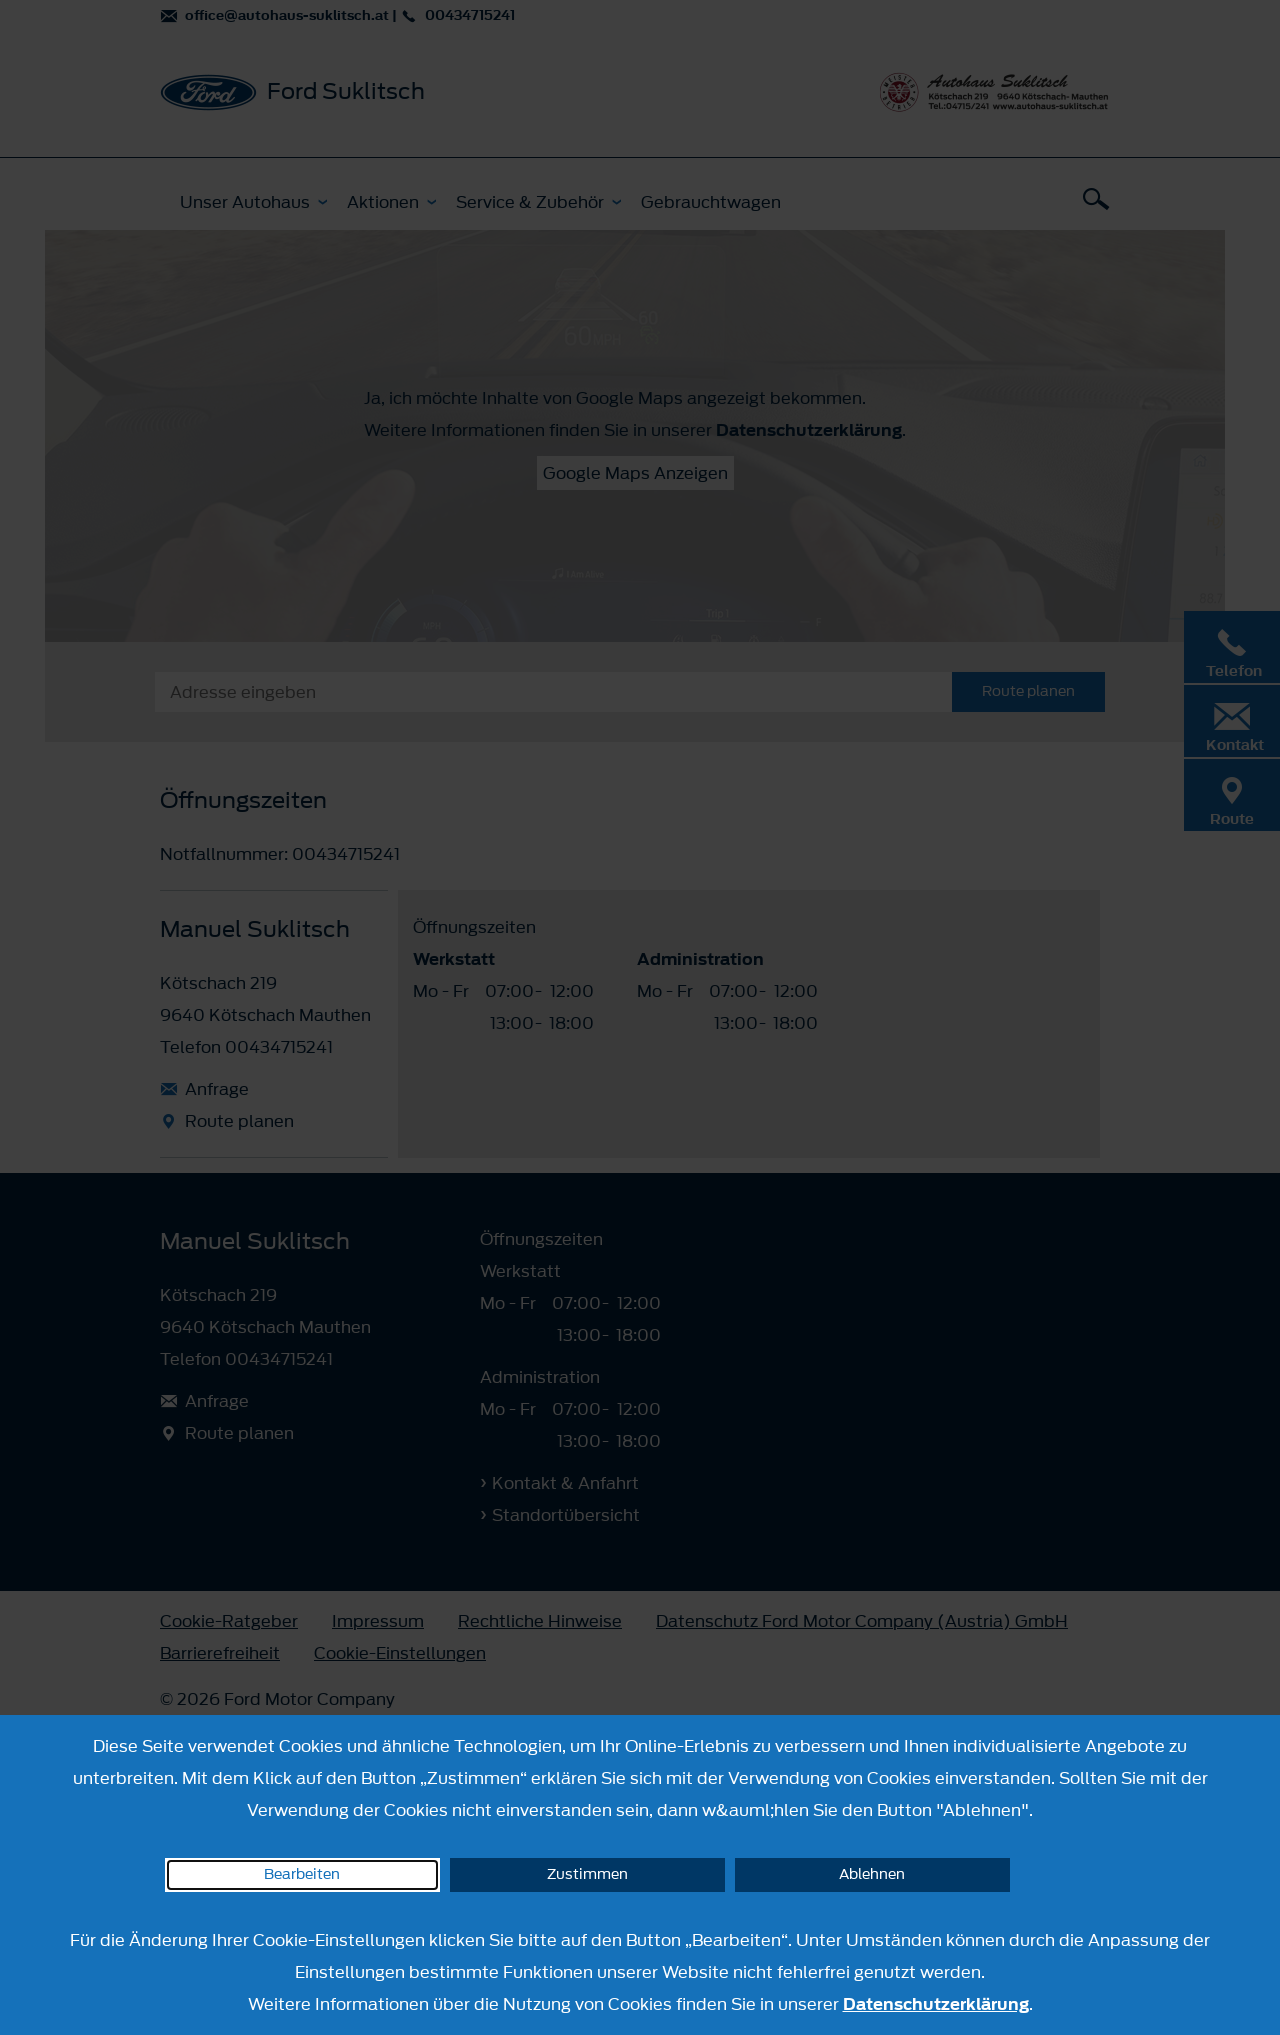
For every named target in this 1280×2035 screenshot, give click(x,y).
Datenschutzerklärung (936, 2004)
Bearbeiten (302, 1874)
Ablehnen (872, 1874)
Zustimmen (587, 1874)
